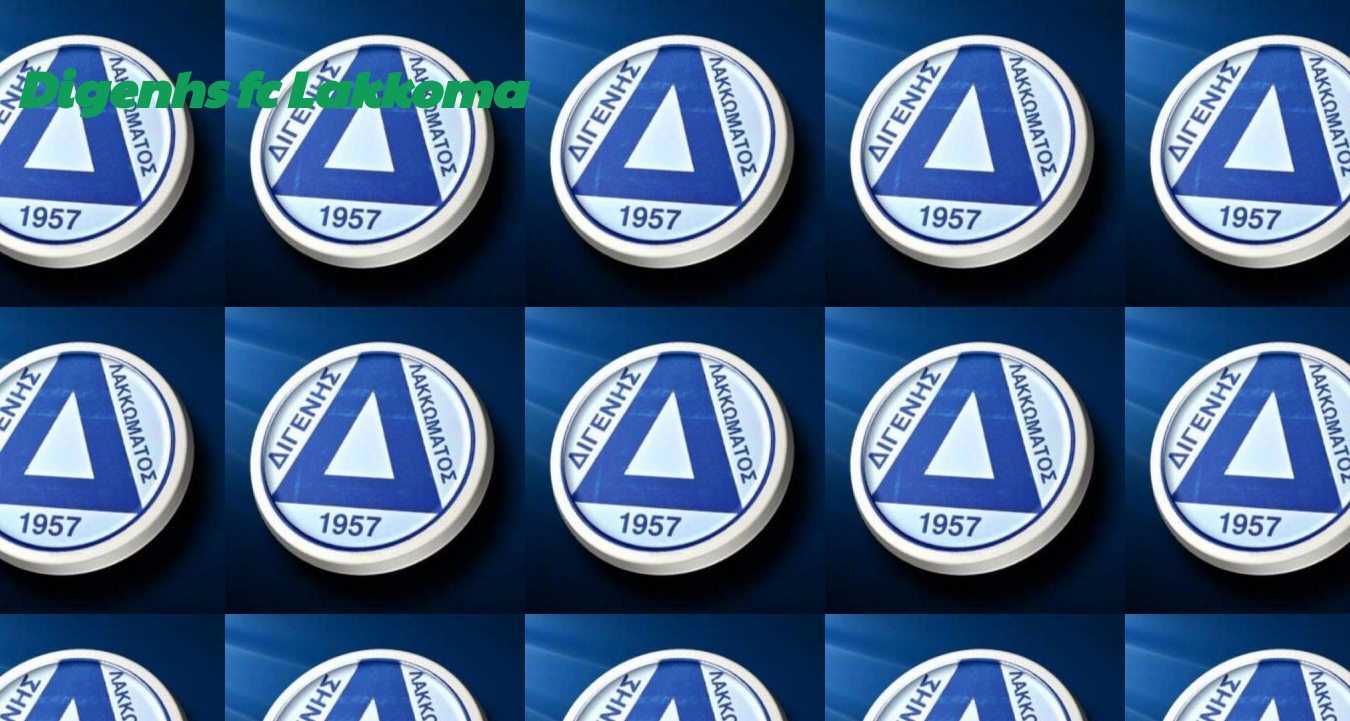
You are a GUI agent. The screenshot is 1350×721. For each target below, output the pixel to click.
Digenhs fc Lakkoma (270, 87)
